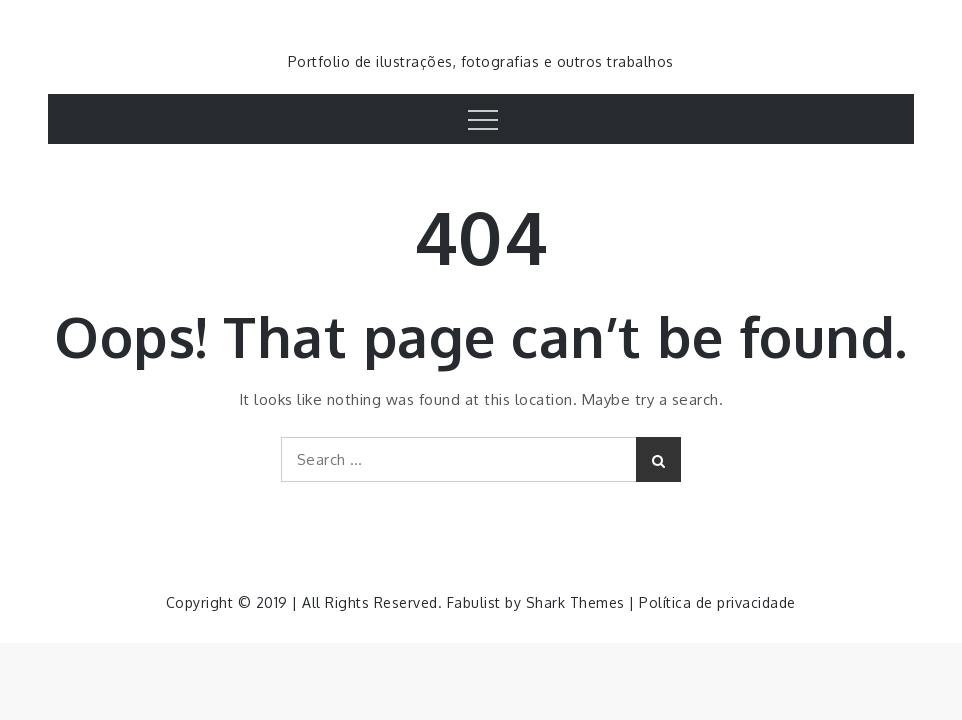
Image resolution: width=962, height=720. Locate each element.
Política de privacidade (717, 602)
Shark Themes (578, 602)
